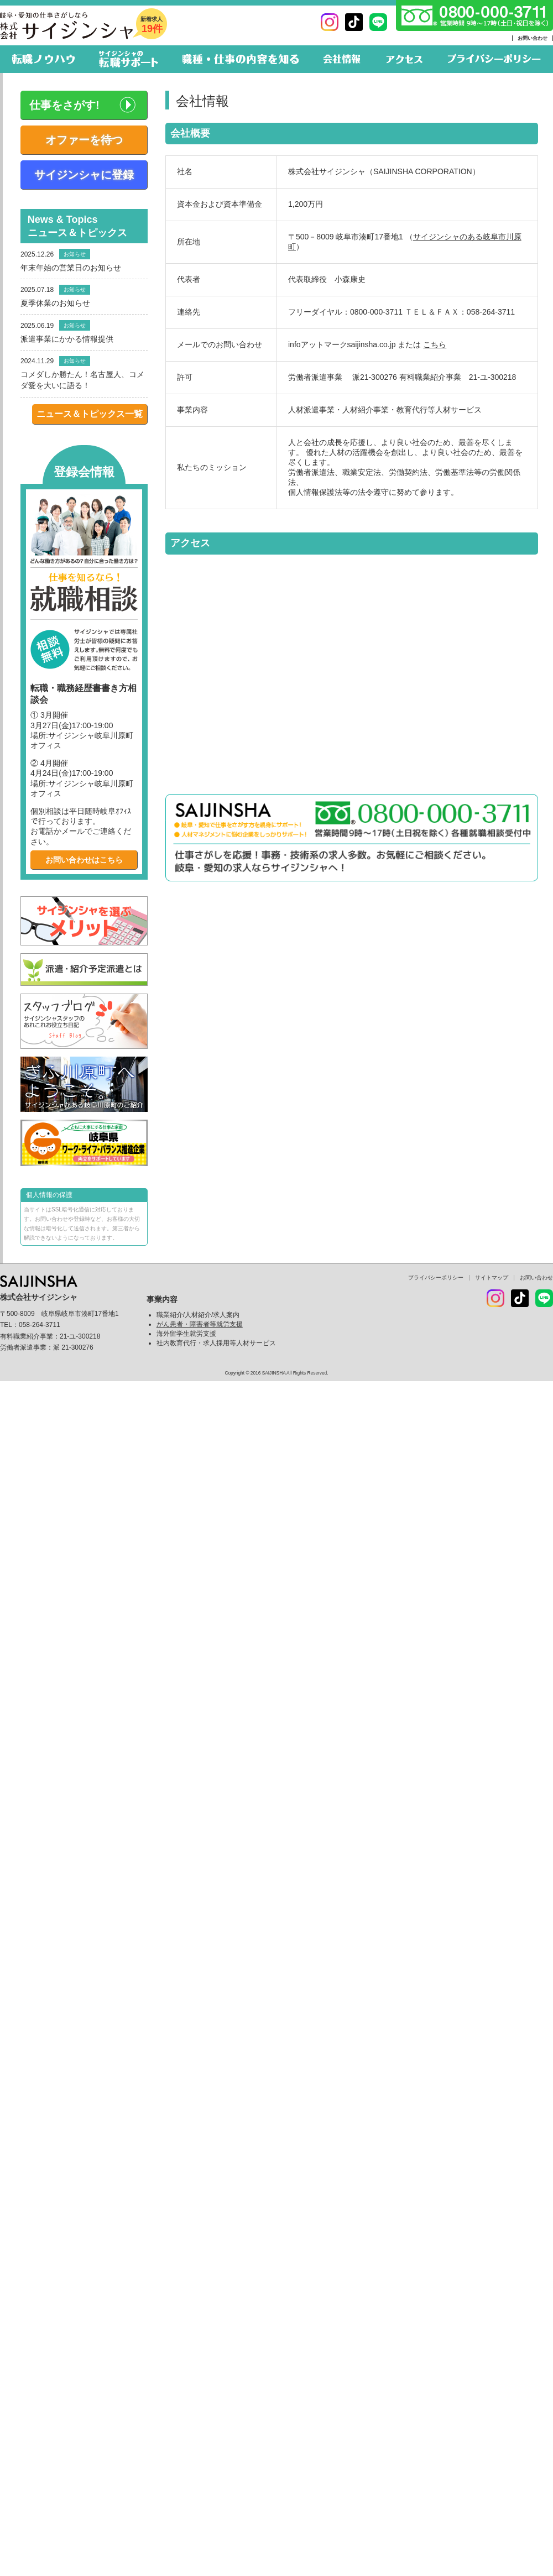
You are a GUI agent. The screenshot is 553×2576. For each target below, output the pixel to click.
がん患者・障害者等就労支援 (199, 1324)
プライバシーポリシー (435, 1277)
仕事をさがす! (64, 105)
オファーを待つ (84, 140)
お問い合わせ (532, 38)
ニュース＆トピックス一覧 (89, 414)
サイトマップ (491, 1277)
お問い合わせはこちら (84, 859)
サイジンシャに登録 (84, 175)
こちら (434, 344)
